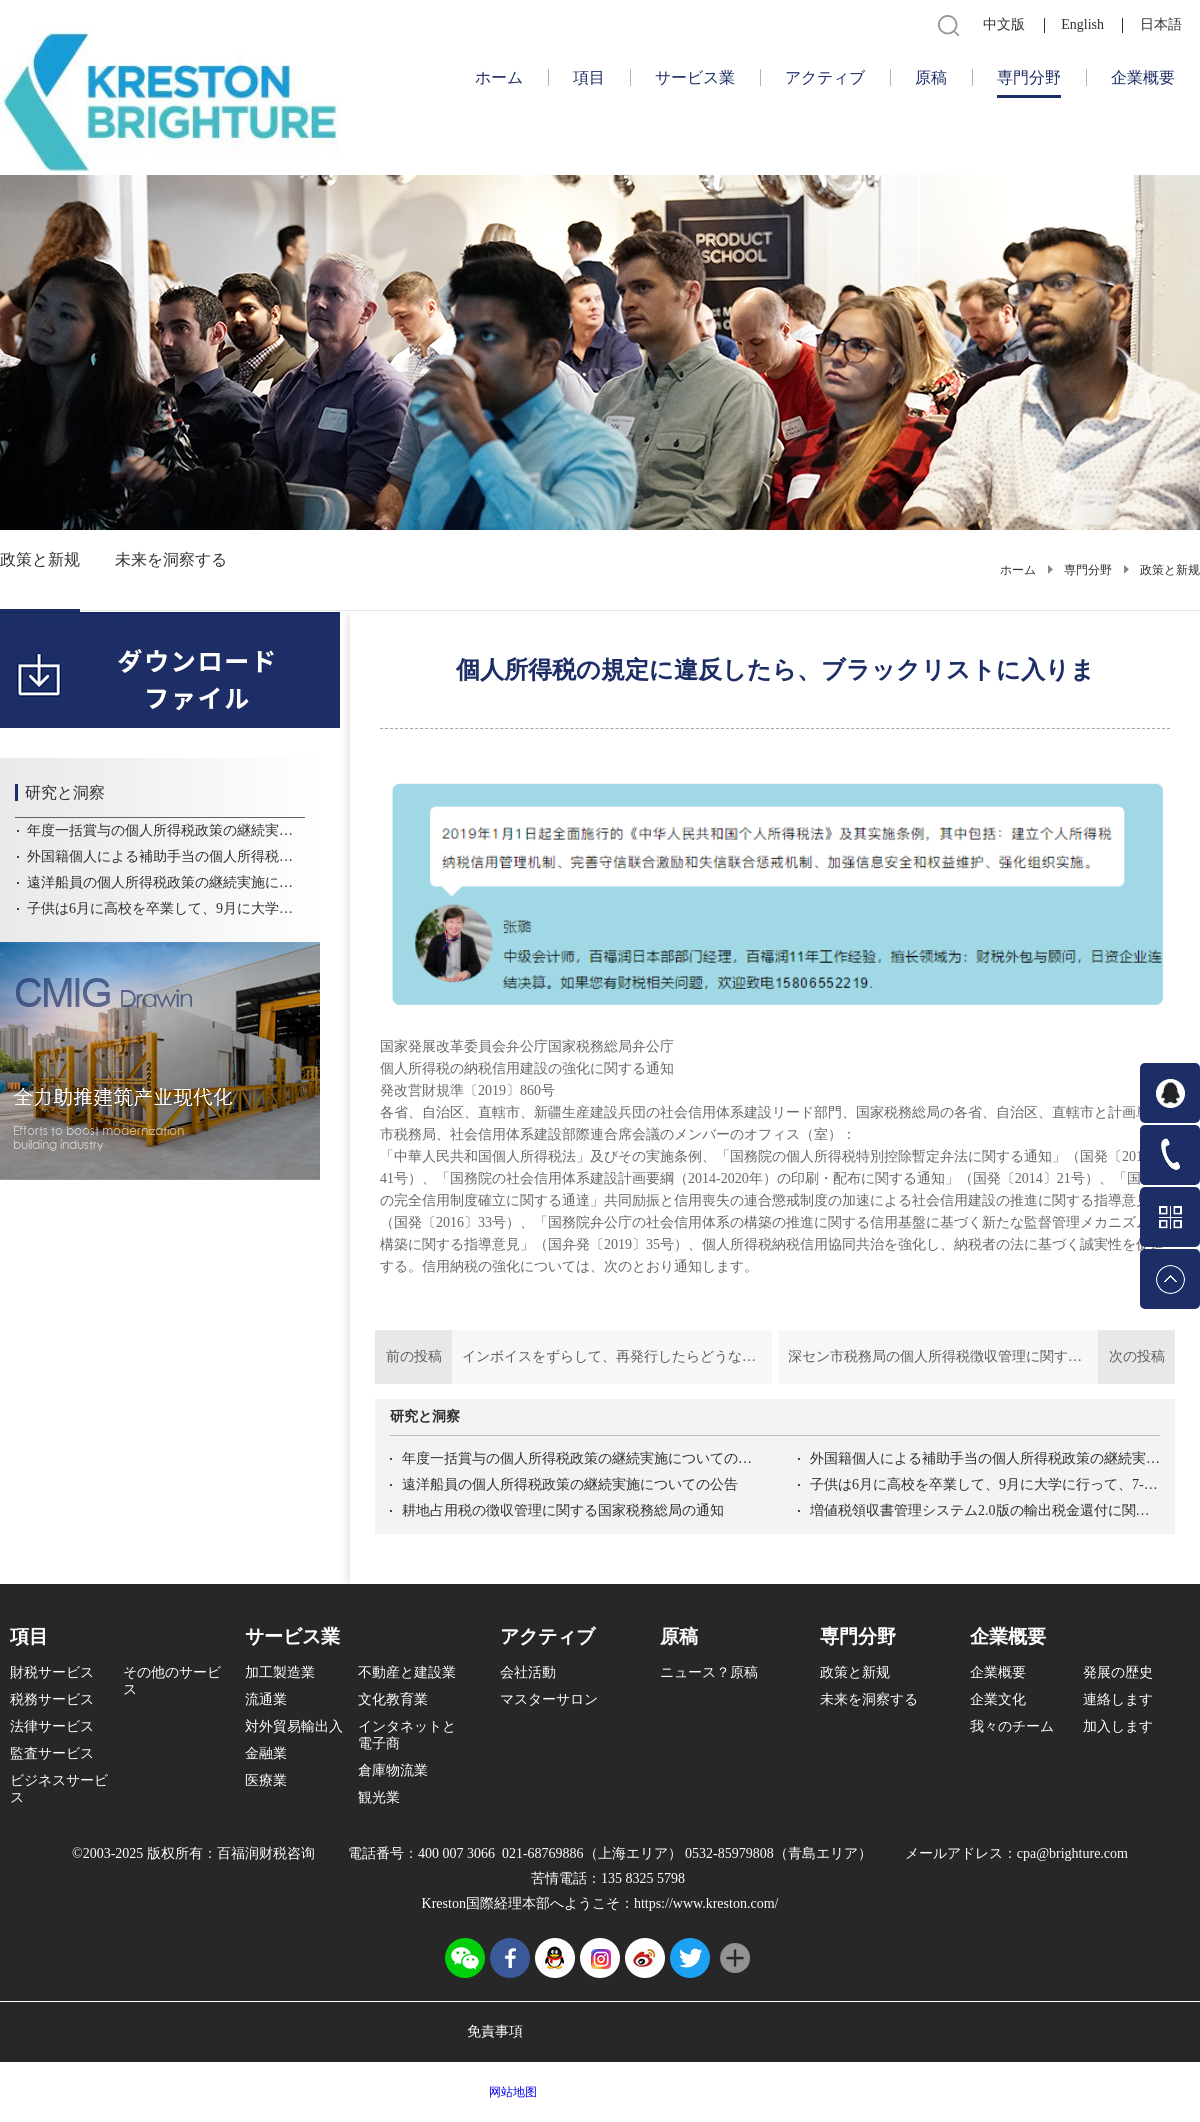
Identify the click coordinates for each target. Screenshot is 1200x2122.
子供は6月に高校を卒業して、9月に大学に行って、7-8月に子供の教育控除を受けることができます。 (985, 1484)
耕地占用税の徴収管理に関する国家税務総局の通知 (563, 1510)
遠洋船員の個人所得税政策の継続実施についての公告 (570, 1484)
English (1082, 24)
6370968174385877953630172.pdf (84, 620)
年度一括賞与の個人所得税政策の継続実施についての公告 (577, 1458)
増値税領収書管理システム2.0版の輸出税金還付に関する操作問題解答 (985, 1510)
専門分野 (1088, 570)
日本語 (1161, 24)
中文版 (1004, 24)
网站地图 (510, 2092)
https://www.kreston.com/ (706, 1903)
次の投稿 (976, 1357)
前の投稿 (573, 1357)
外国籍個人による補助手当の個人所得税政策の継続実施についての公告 (985, 1458)
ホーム (499, 77)
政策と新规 (1170, 570)
